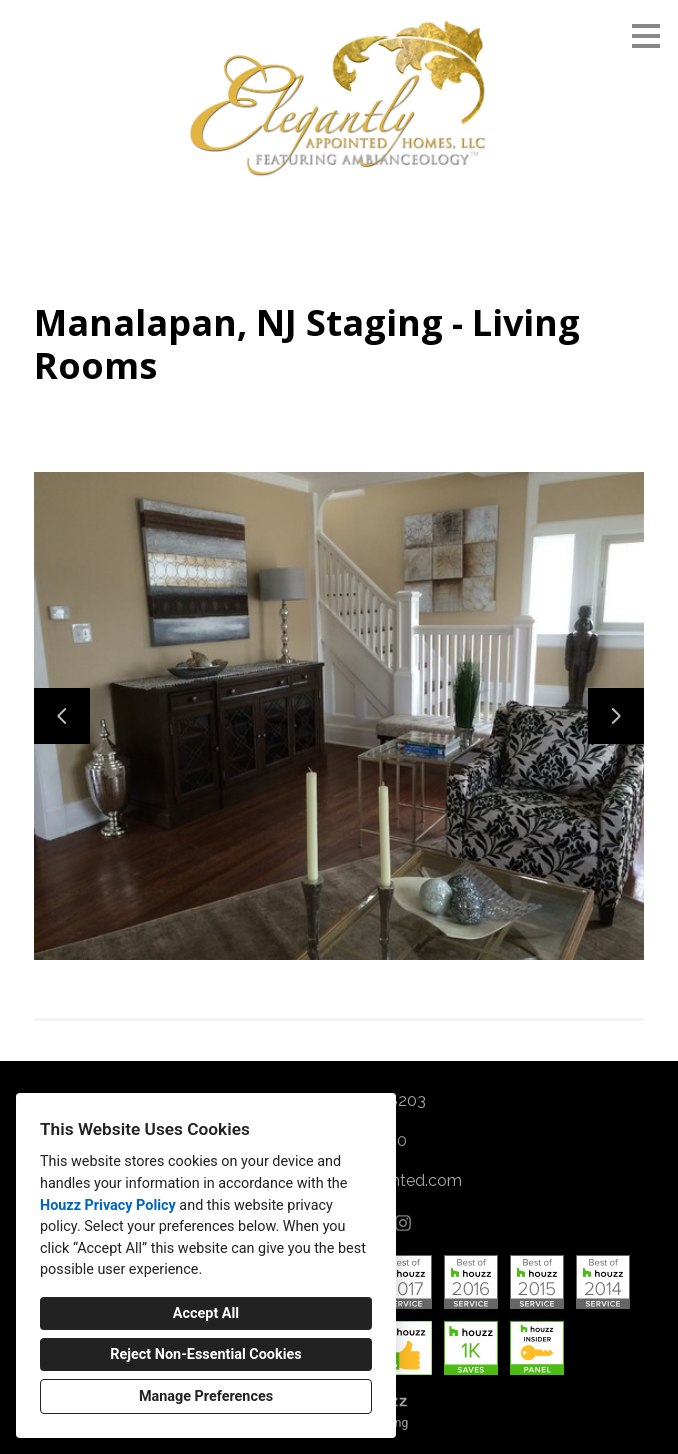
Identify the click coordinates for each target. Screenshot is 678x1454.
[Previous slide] (62, 716)
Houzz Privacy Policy (108, 1205)
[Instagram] (403, 1223)
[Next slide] (616, 716)
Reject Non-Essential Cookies (205, 1354)
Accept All (206, 1313)
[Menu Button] (646, 36)
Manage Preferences (206, 1396)
